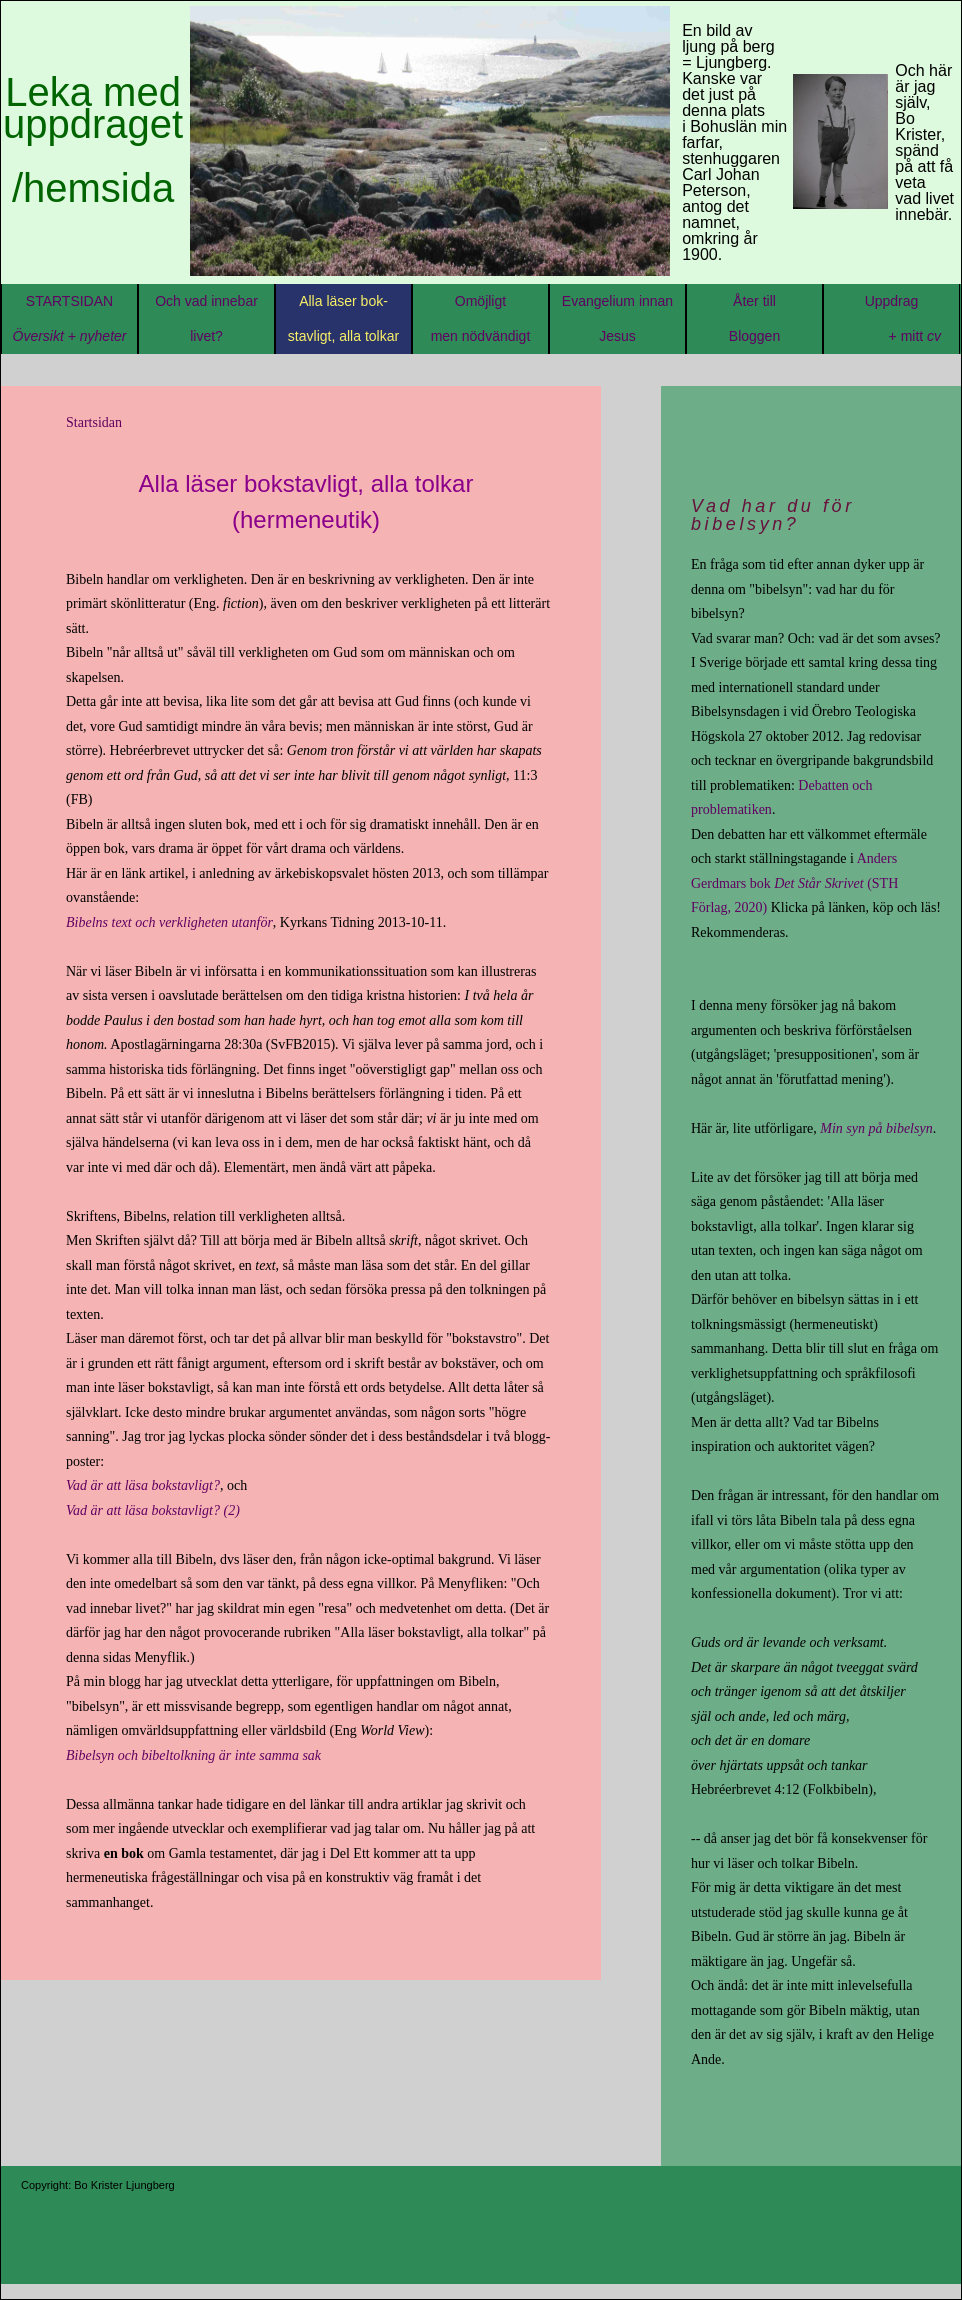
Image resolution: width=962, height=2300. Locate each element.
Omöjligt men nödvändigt (481, 318)
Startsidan (94, 422)
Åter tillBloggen (754, 336)
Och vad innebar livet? (206, 318)
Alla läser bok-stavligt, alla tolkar (343, 318)
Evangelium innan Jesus (617, 318)
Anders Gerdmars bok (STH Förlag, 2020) (794, 883)
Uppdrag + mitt (891, 318)
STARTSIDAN (70, 318)
